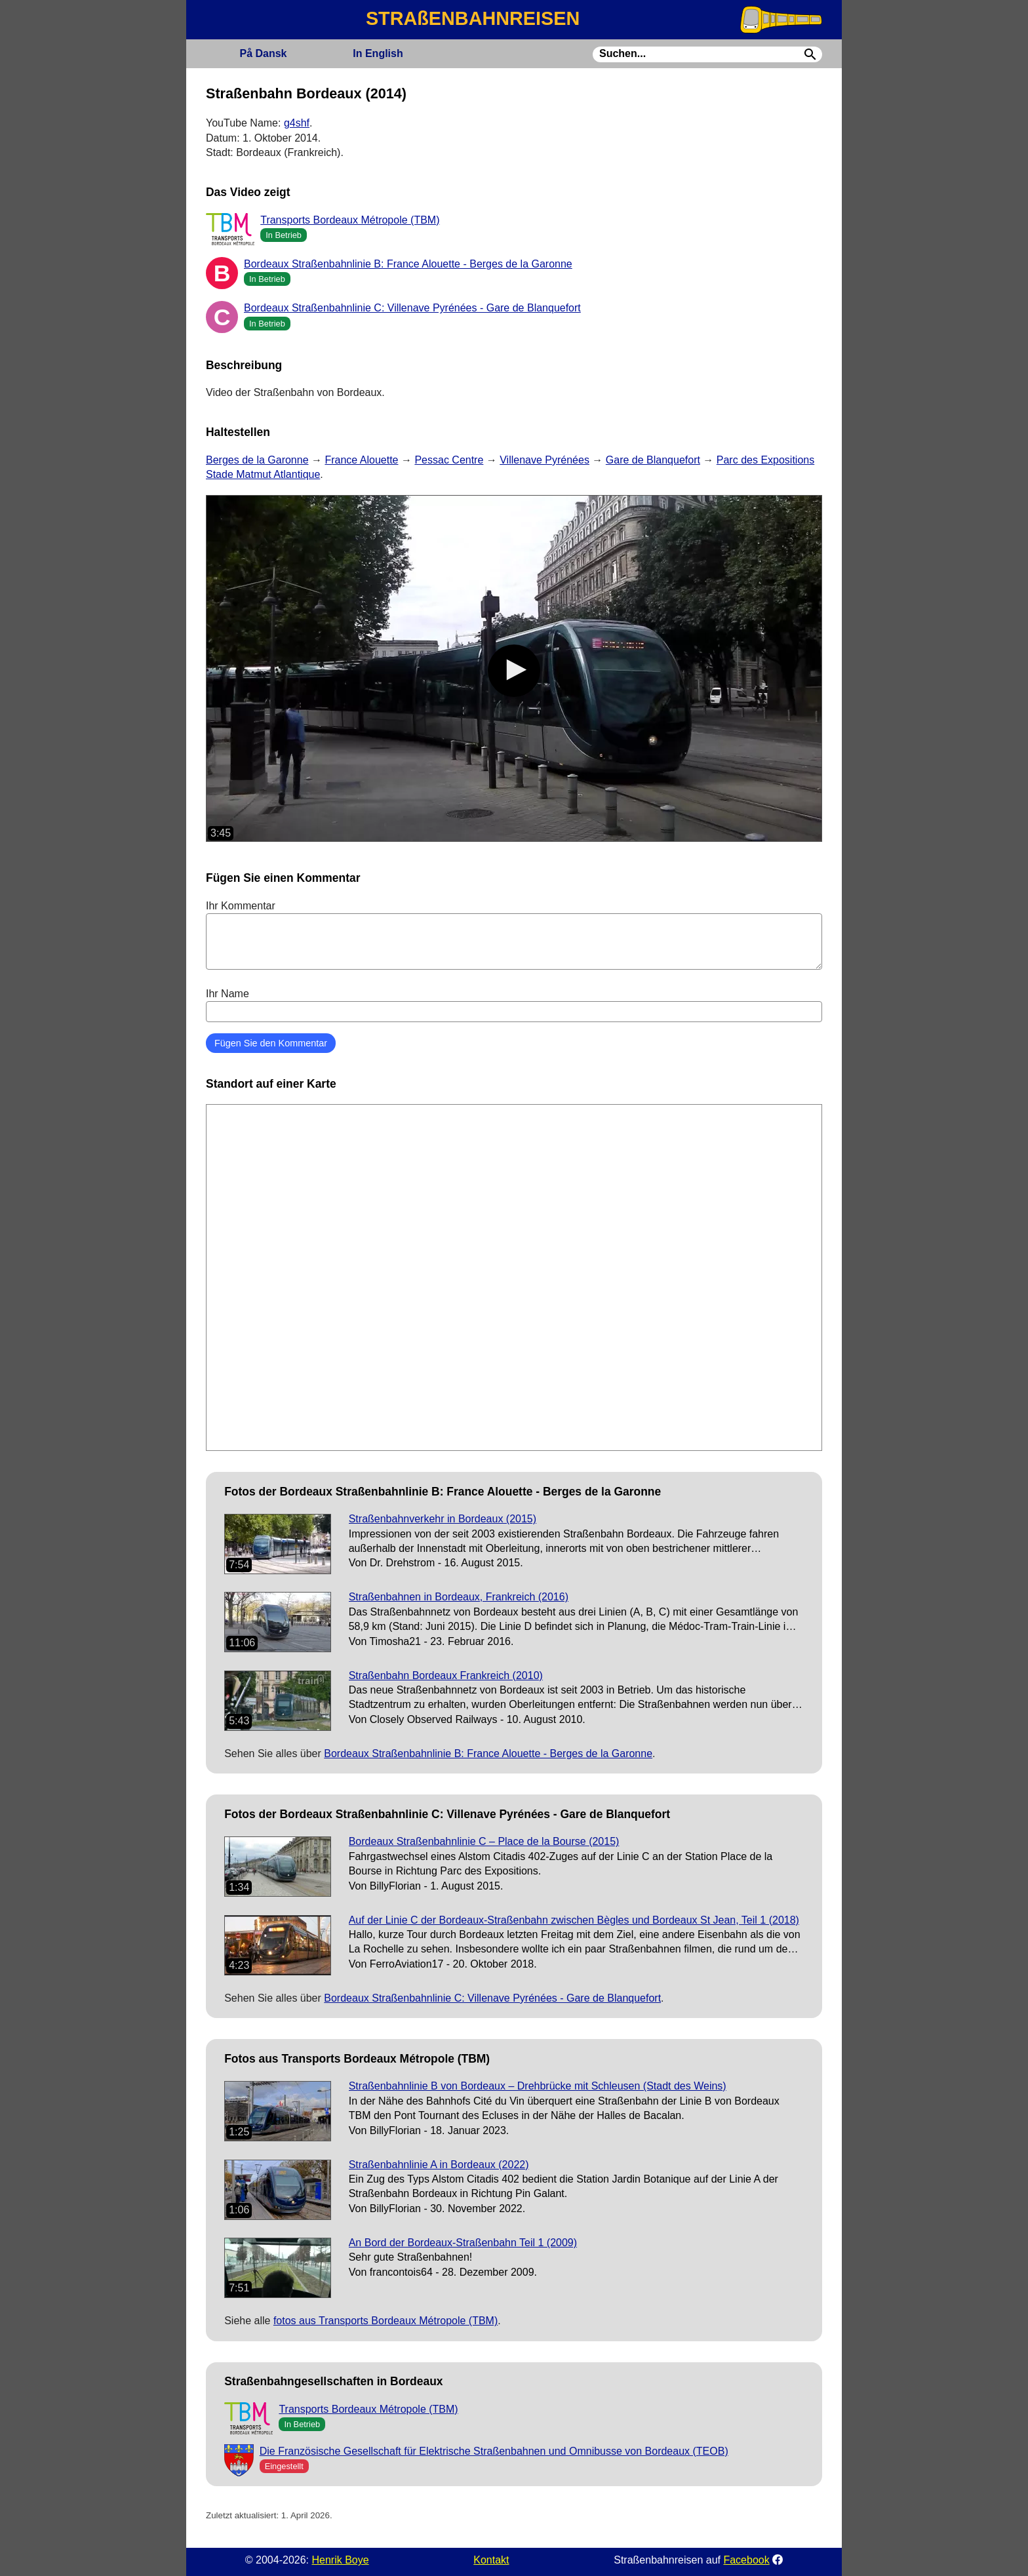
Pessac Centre (448, 460)
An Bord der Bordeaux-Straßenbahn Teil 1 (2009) (463, 2242)
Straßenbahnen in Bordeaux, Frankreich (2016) (458, 1596)
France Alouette (361, 460)
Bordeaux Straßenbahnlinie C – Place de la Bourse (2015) (484, 1841)
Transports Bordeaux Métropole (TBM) (349, 220)
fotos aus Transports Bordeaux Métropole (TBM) (385, 2320)
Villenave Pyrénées (544, 460)
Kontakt (491, 2560)
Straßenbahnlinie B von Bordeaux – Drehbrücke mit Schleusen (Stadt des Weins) (537, 2085)
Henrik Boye (339, 2560)
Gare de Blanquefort (653, 460)
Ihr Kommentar (514, 935)
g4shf (296, 123)
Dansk (263, 53)
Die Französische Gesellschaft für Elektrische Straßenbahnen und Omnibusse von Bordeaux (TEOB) (494, 2451)
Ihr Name (514, 1005)
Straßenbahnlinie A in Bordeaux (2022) (439, 2164)
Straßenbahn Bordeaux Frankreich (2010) (446, 1675)
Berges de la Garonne (257, 460)
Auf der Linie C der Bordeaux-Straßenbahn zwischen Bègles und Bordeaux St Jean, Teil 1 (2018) (574, 1920)
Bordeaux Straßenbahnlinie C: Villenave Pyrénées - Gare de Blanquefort (412, 307)
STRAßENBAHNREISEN (473, 18)
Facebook (746, 2560)
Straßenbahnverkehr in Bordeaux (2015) (442, 1518)
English (378, 53)
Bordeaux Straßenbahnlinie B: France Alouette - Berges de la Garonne (408, 263)
